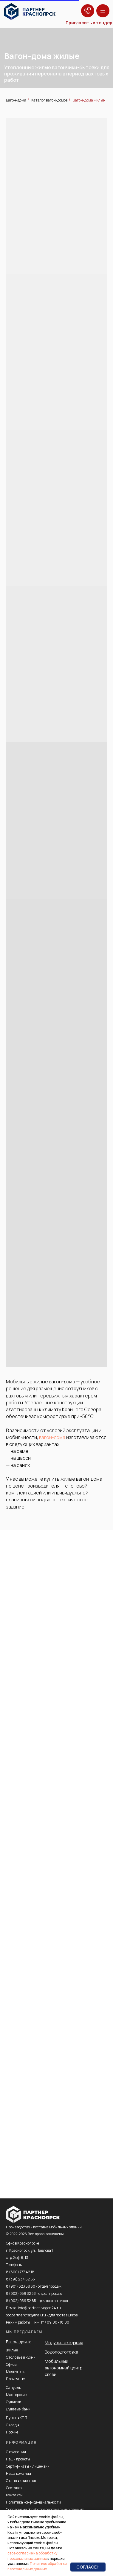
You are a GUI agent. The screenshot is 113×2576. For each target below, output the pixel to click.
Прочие (12, 2432)
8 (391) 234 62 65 (20, 2279)
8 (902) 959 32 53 (21, 2293)
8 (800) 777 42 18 (20, 2271)
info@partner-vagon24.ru (39, 2307)
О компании (16, 2451)
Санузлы (13, 2387)
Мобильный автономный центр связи (64, 2367)
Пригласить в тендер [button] (89, 23)
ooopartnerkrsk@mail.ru (26, 2315)
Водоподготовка (61, 2352)
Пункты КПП (16, 2417)
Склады (12, 2424)
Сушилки (13, 2401)
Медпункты (16, 2371)
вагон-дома (52, 1437)
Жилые (12, 2350)
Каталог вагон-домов (49, 100)
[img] (30, 11)
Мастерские (16, 2394)
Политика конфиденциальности (33, 2502)
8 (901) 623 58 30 (20, 2286)
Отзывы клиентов (21, 2480)
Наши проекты (18, 2459)
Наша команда (18, 2473)
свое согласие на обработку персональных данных (32, 2556)
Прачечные (15, 2378)
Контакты (14, 2495)
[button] (87, 10)
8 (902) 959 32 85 (21, 2300)
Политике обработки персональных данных (37, 2566)
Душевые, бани (18, 2409)
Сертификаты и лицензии (27, 2466)
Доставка (14, 2487)
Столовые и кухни (20, 2357)
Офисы (11, 2364)
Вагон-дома (16, 100)
